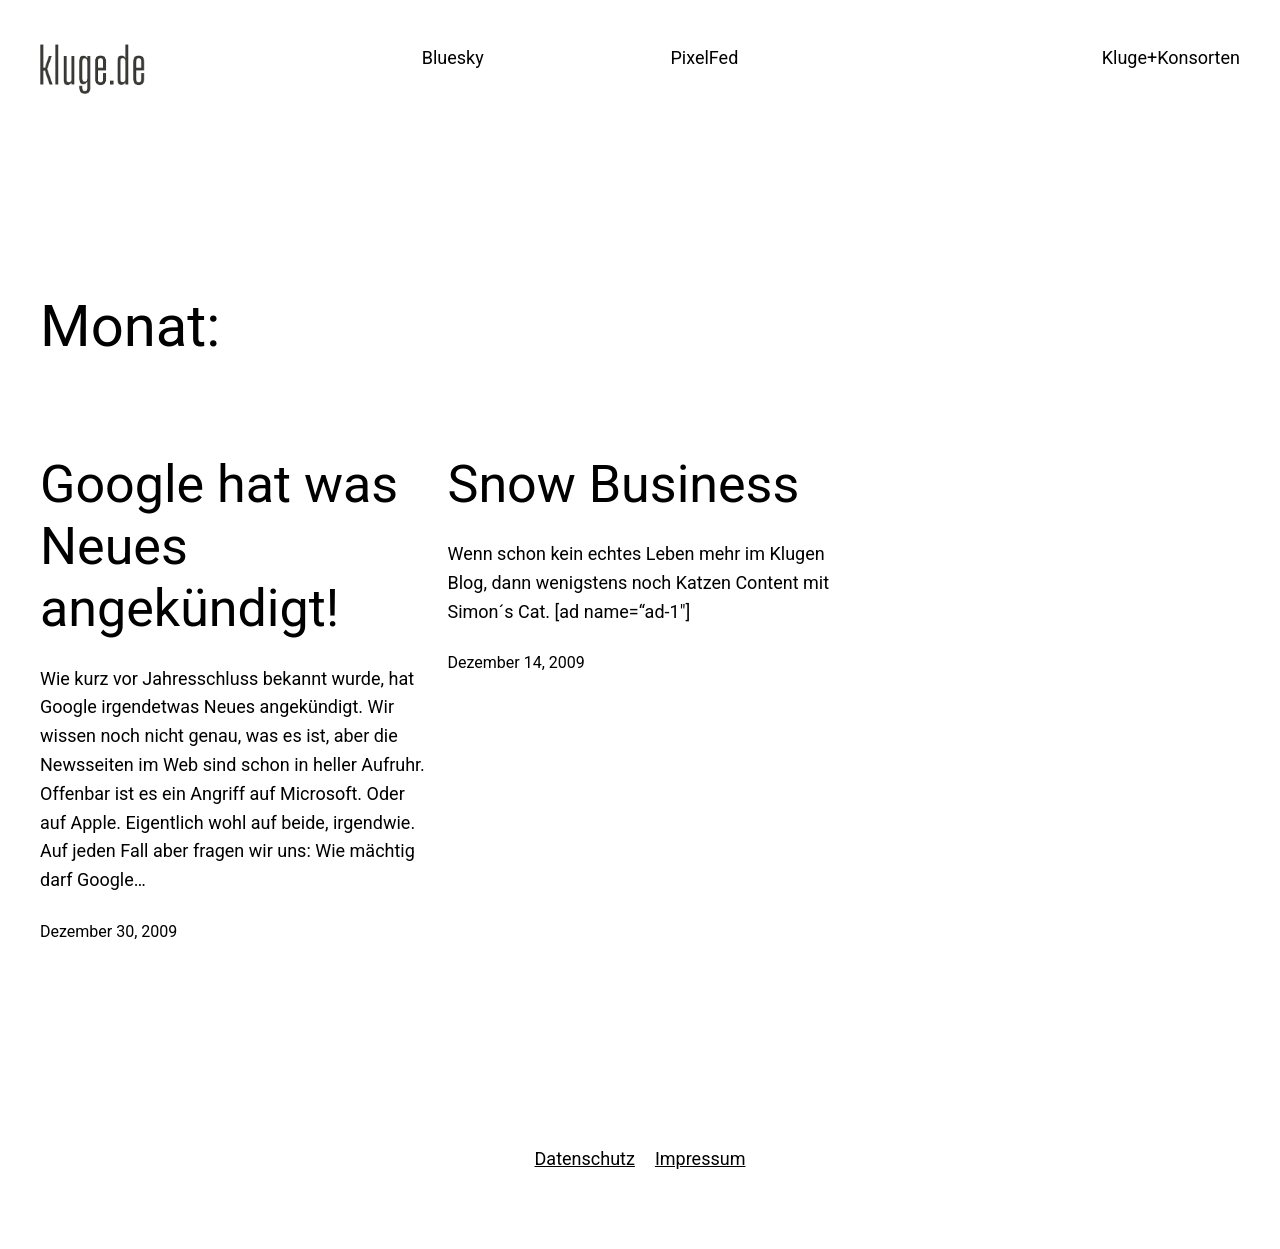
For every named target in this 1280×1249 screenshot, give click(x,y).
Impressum (700, 1158)
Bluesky (453, 57)
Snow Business (624, 484)
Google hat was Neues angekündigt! (219, 547)
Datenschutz (585, 1158)
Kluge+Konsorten (1171, 57)
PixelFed (704, 57)
